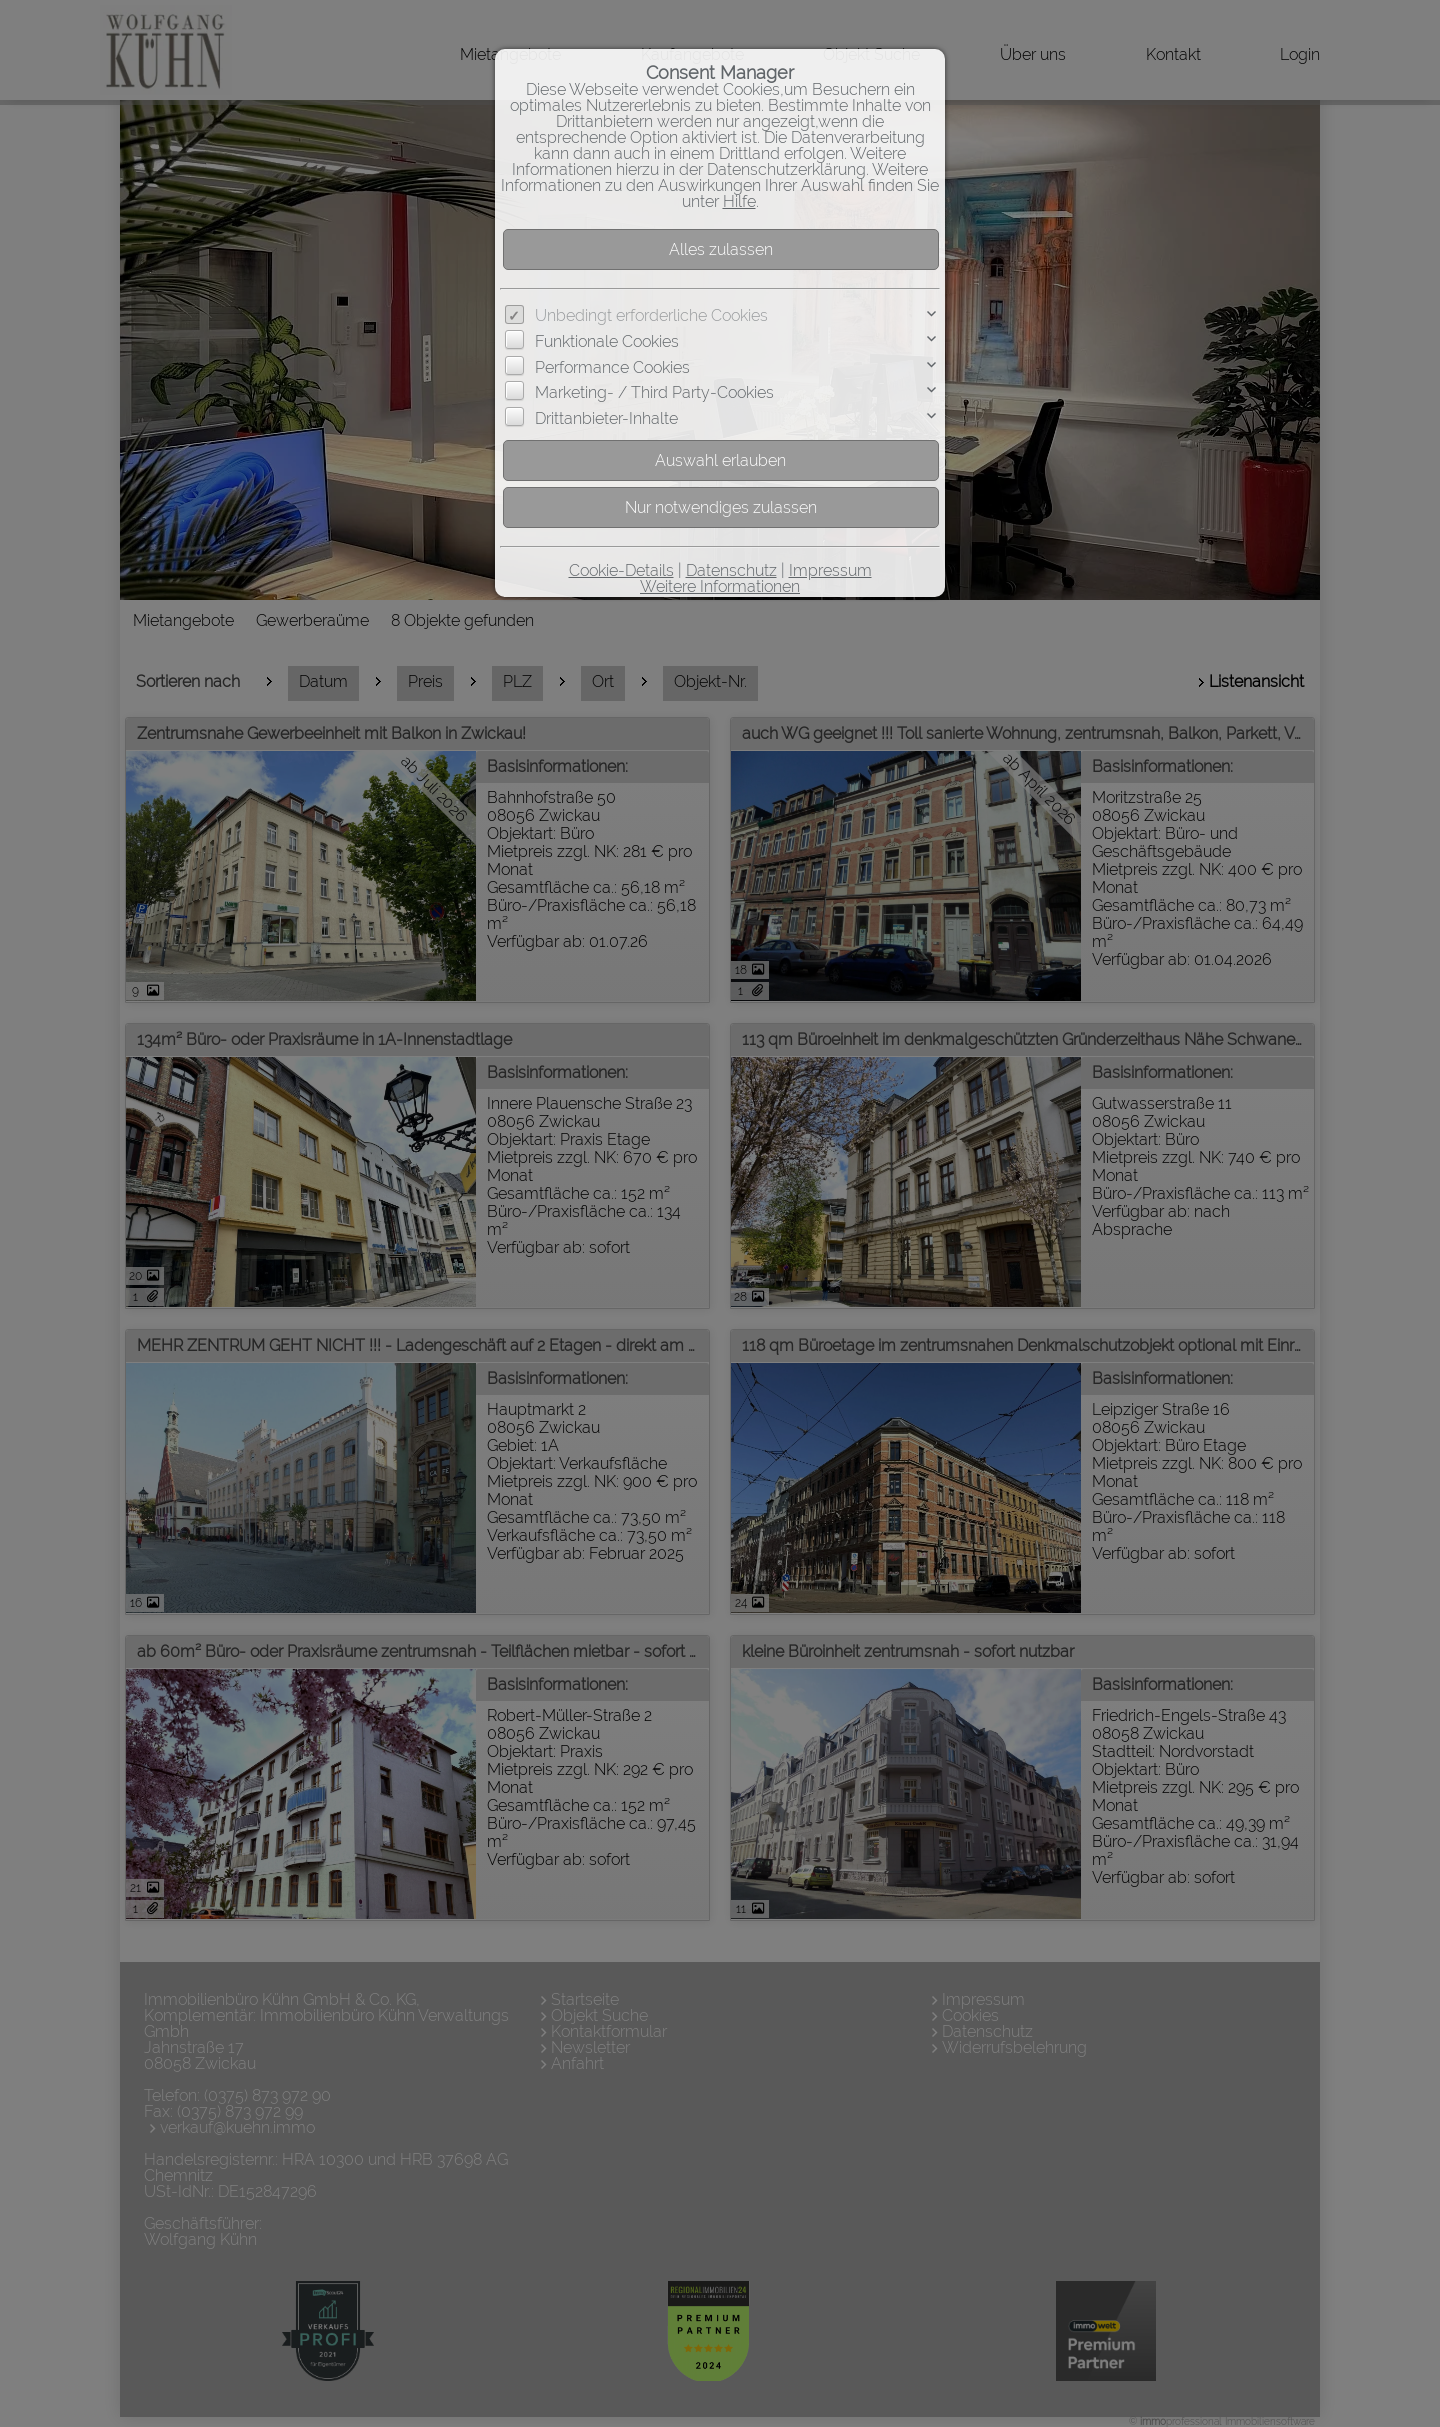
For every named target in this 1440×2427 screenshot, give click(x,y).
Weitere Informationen (720, 586)
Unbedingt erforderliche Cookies (651, 315)
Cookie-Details (621, 570)
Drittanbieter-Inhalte (606, 418)
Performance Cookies (612, 367)
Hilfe (739, 201)
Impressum (830, 570)
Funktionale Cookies (607, 341)
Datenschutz (731, 570)
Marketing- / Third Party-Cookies (654, 392)
